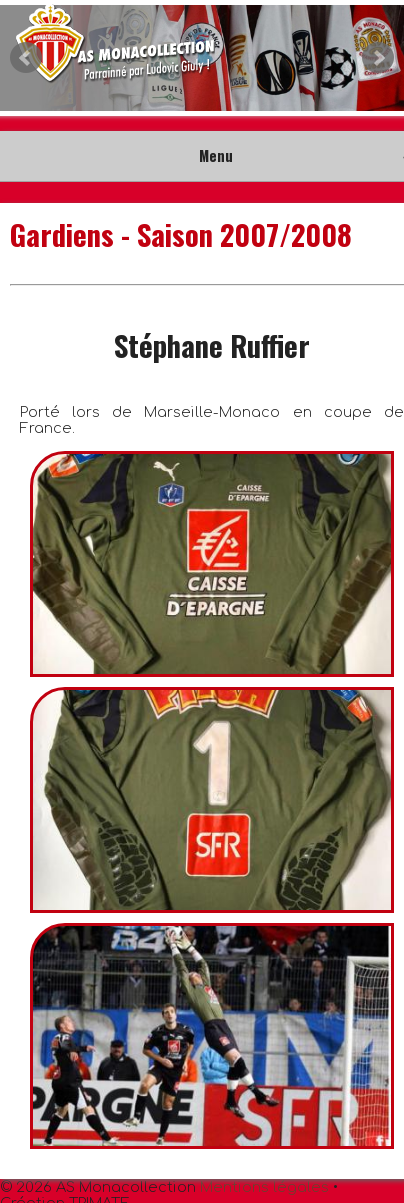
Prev (26, 58)
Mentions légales (264, 1187)
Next (378, 58)
